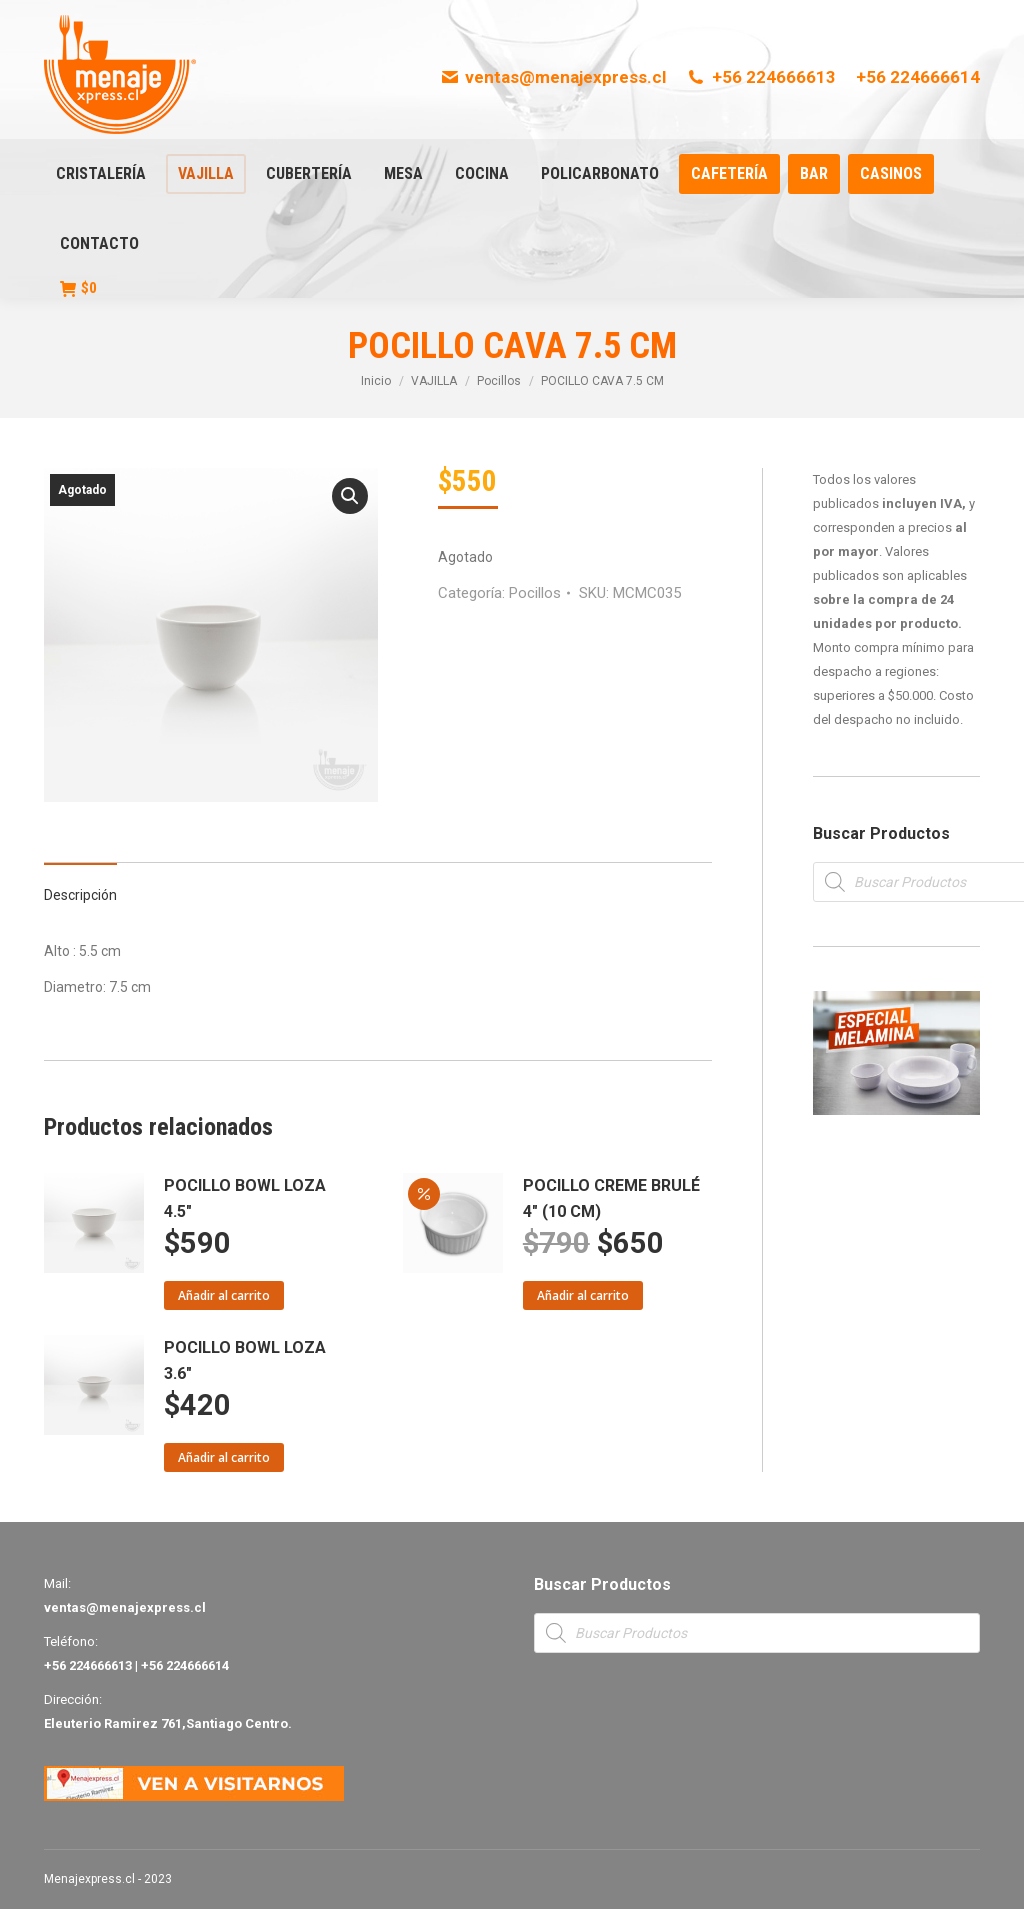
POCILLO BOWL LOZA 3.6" (245, 1360)
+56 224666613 (761, 77)
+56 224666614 (918, 77)
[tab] (80, 885)
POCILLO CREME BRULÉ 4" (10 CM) (611, 1198)
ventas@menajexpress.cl (553, 77)
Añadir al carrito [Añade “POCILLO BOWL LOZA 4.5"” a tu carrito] (224, 1295)
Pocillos (535, 593)
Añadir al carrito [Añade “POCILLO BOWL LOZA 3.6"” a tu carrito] (224, 1457)
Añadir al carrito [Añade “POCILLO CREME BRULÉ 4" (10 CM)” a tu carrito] (583, 1295)
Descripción (80, 895)
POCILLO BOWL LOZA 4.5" (245, 1198)
